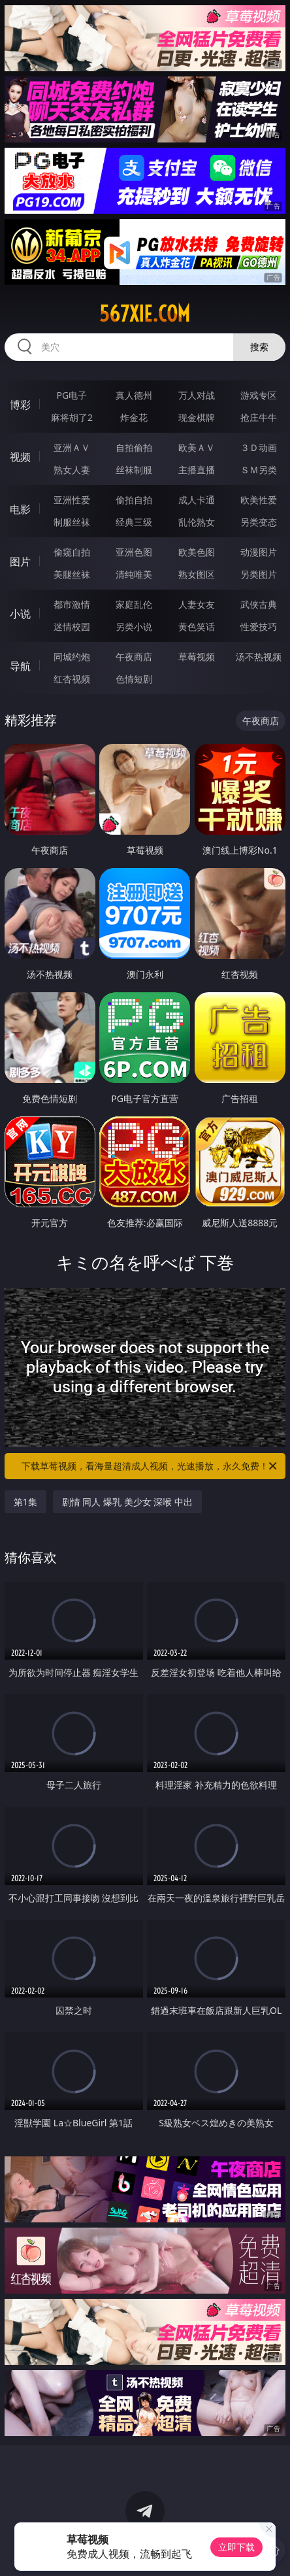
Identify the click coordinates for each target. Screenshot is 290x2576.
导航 (20, 666)
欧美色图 (196, 552)
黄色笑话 (196, 626)
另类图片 (258, 574)
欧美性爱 (258, 499)
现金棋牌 (196, 417)
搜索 (259, 347)
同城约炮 (72, 656)
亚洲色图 (134, 552)
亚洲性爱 (72, 499)
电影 (20, 509)
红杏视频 (72, 679)
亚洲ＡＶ (72, 447)
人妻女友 (196, 604)
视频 (20, 457)
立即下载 (236, 2547)
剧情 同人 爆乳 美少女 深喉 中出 (127, 1502)
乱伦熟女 (196, 522)
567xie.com (144, 314)
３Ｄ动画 (258, 447)
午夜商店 (134, 656)
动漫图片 (258, 552)
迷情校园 (72, 626)
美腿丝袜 (72, 574)
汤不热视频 (259, 656)
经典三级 (134, 522)
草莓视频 (196, 656)
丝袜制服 (134, 469)
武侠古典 (258, 604)
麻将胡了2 (72, 417)
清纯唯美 (134, 574)
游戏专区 (258, 395)
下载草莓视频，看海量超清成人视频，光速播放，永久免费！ (150, 1466)
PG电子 (72, 395)
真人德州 (134, 395)
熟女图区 (196, 574)
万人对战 (196, 395)
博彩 (20, 404)
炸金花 (134, 417)
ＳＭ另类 (258, 469)
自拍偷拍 (134, 447)
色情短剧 (134, 679)
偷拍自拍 (134, 499)
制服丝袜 (72, 522)
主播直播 (196, 469)
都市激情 (72, 604)
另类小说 (134, 626)
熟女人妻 (72, 469)
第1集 (25, 1502)
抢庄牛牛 (258, 417)
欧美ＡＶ (196, 447)
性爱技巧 (258, 626)
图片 (20, 561)
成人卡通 (196, 499)
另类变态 (258, 522)
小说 (20, 614)
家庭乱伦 (134, 604)
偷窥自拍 (72, 552)
